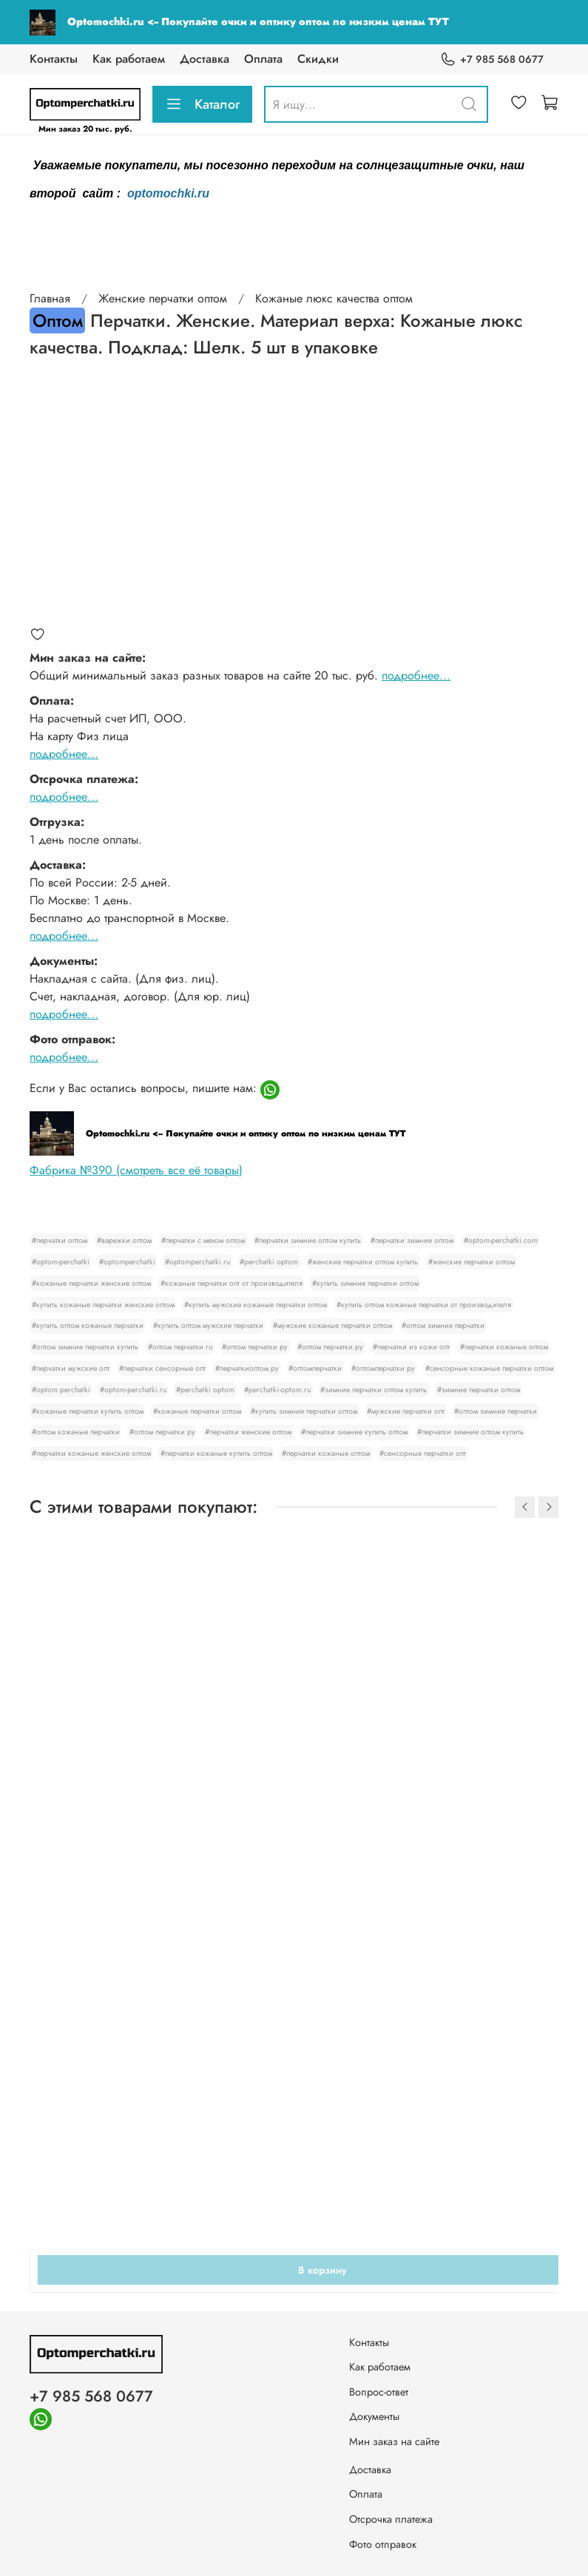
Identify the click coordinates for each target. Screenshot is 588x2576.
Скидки (318, 58)
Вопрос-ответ (378, 2392)
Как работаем (128, 58)
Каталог (202, 104)
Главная (50, 298)
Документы (374, 2416)
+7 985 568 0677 (492, 59)
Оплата (263, 58)
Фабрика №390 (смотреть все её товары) (136, 1170)
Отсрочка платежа (391, 2519)
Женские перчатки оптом (162, 298)
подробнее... (416, 675)
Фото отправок (382, 2544)
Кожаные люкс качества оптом (334, 298)
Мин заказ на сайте (394, 2441)
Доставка (204, 58)
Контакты (54, 58)
